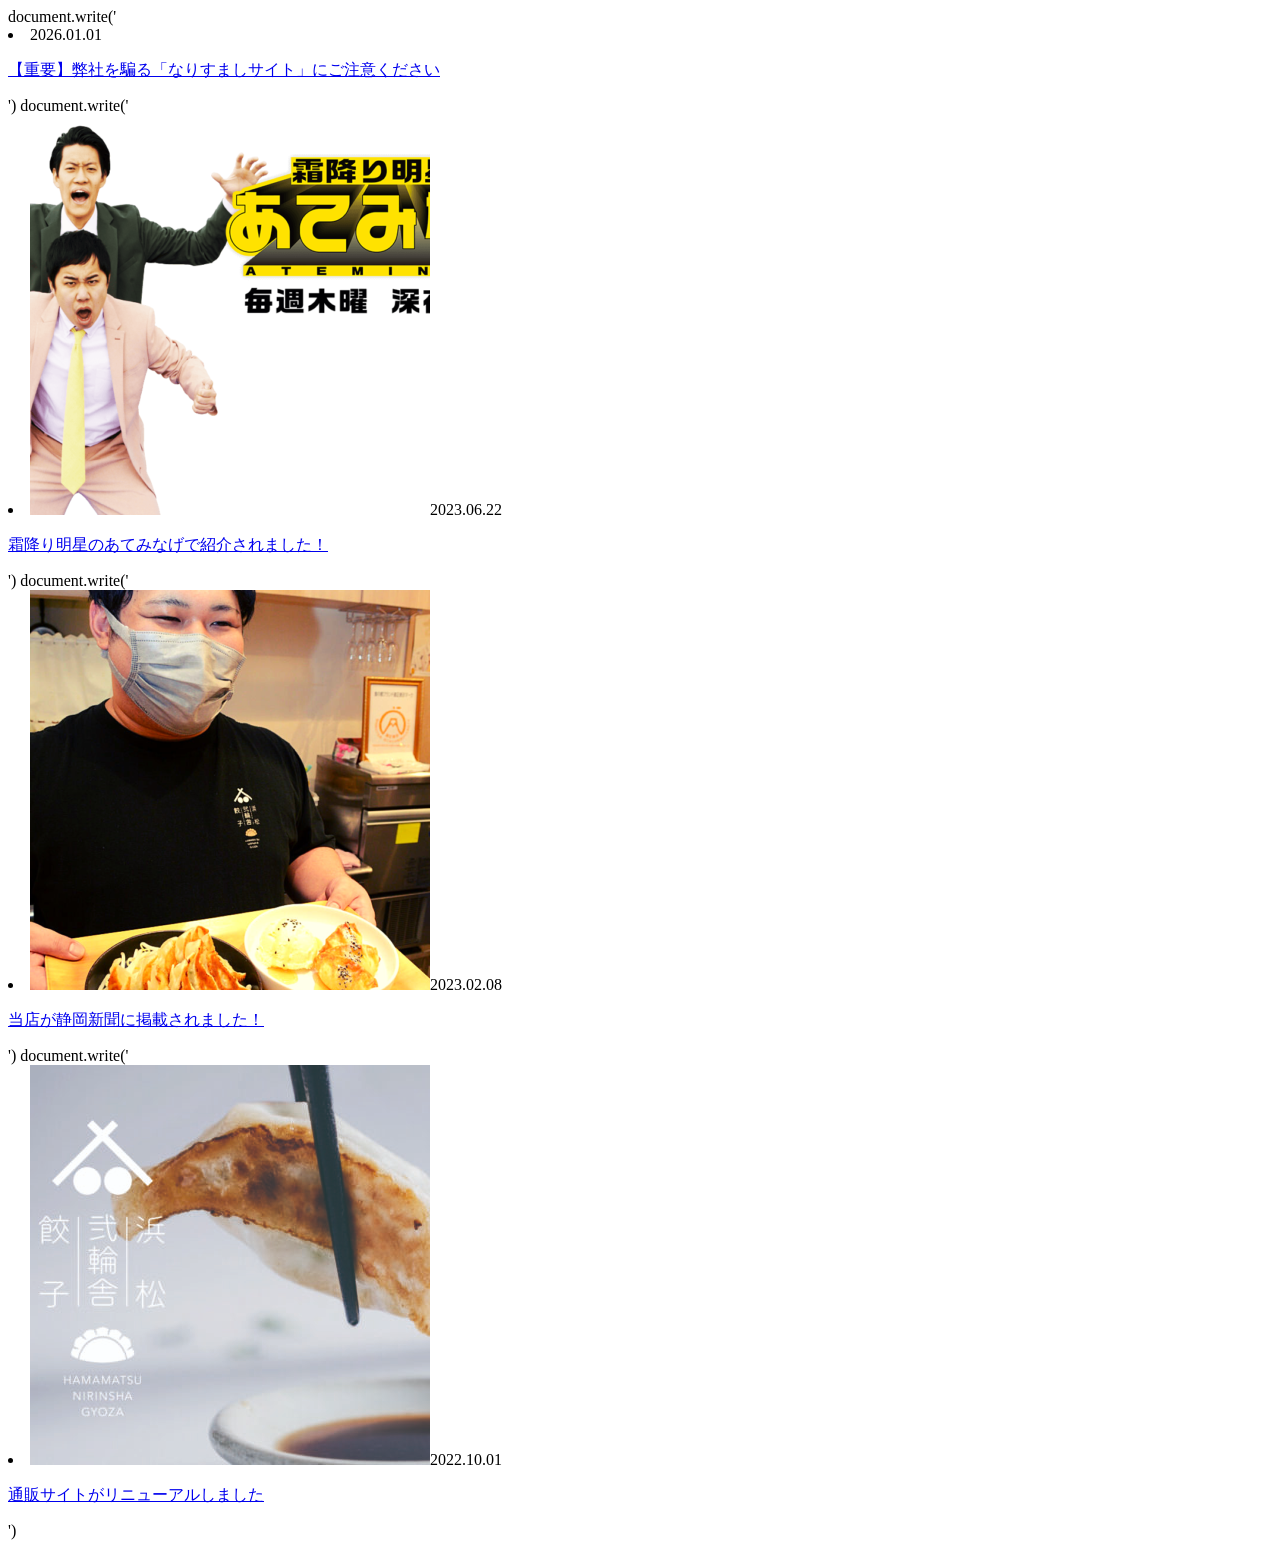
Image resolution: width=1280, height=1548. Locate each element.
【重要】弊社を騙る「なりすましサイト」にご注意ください (224, 69)
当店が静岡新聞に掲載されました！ (136, 1019)
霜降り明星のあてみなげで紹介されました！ (168, 544)
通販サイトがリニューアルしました (136, 1494)
